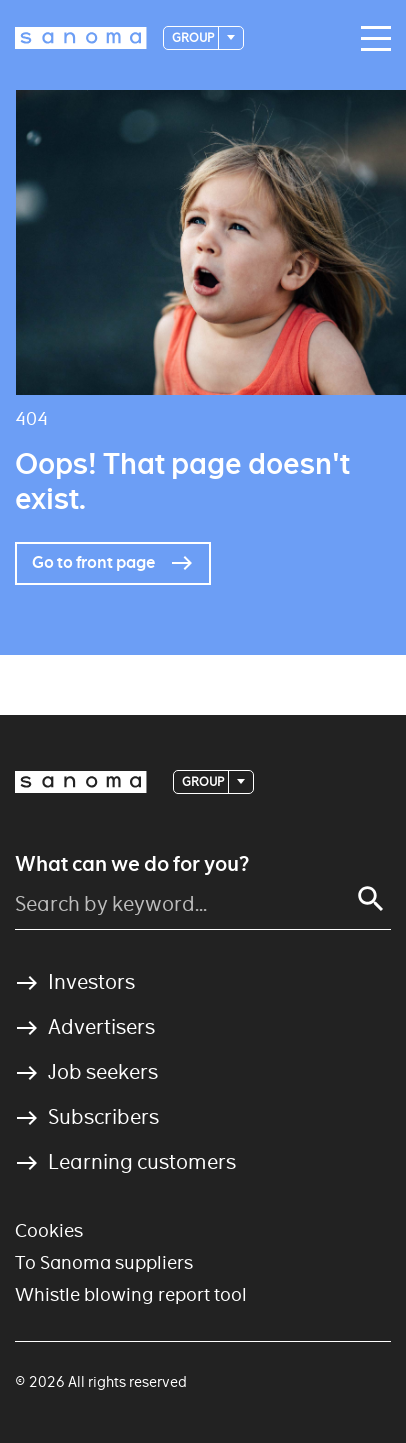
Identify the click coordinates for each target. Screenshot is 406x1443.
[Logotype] (81, 38)
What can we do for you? (132, 864)
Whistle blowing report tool (131, 1294)
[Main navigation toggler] (371, 39)
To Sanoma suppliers (104, 1262)
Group (194, 37)
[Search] (371, 899)
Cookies (49, 1230)
